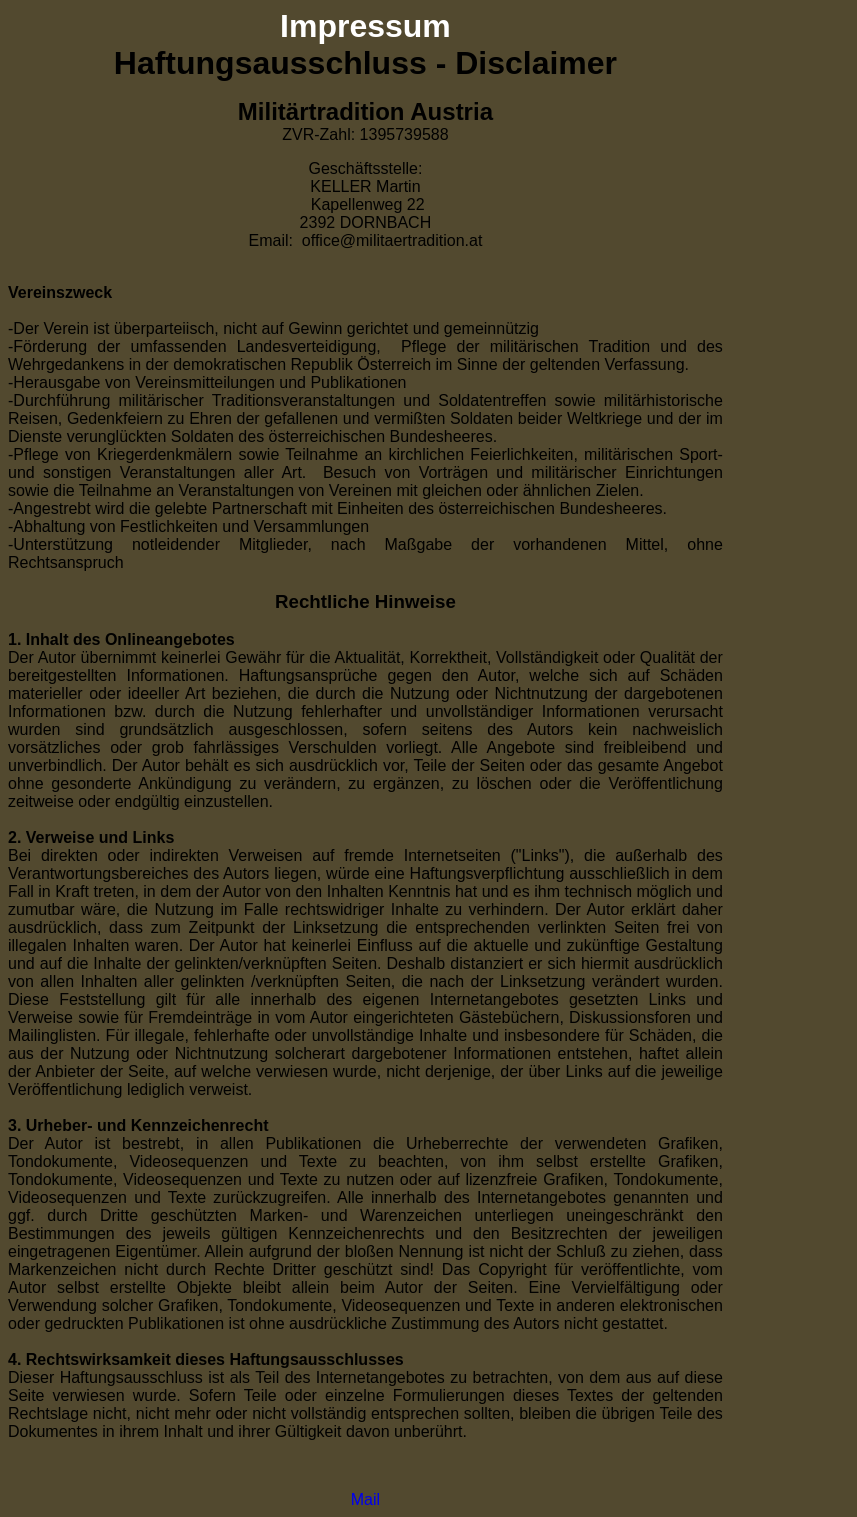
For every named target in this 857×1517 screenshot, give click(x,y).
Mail (365, 1499)
